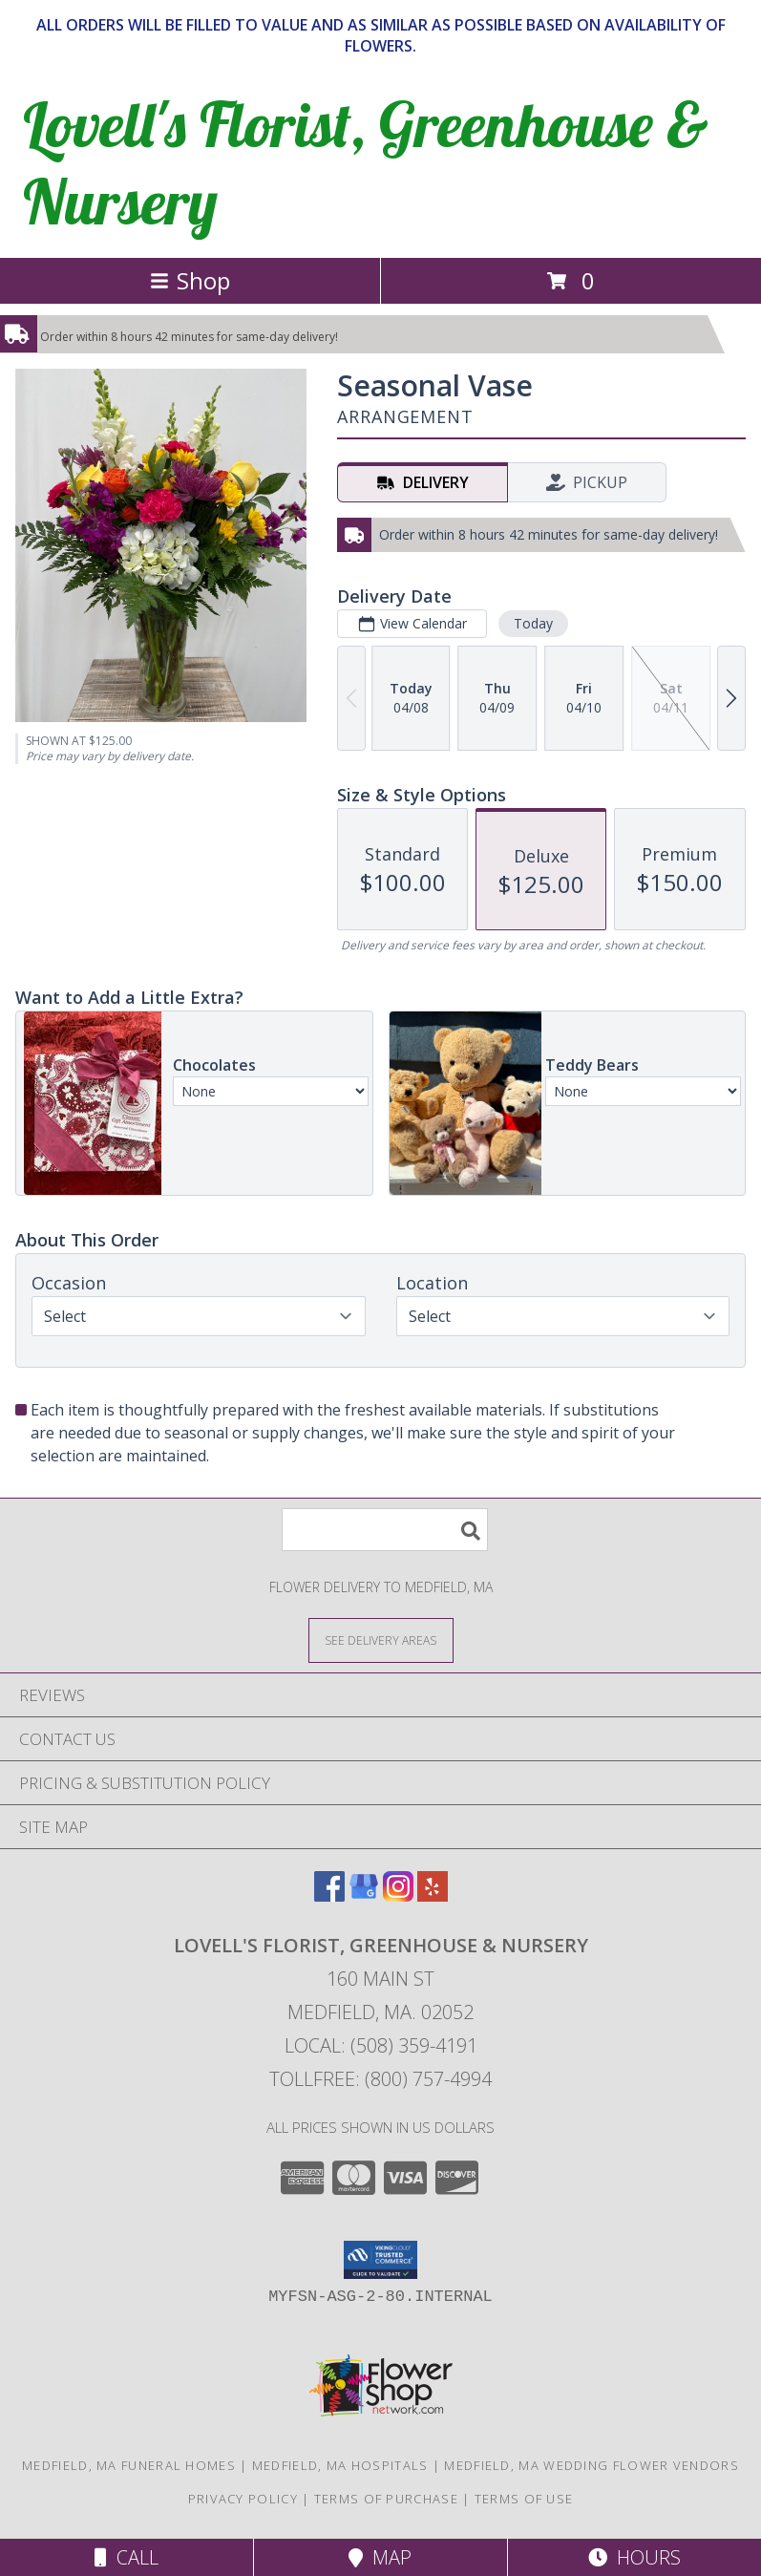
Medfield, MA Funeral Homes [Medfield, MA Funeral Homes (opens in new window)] (129, 2465)
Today (533, 623)
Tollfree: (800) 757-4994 (380, 2079)
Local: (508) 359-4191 (381, 2045)
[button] (380, 2260)
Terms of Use (524, 2498)
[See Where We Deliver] (381, 1639)
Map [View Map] (380, 2557)
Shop (190, 280)
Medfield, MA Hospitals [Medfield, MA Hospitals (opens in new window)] (340, 2465)
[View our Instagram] (398, 1895)
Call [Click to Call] (127, 2557)
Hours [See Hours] (634, 2557)
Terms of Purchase (386, 2498)
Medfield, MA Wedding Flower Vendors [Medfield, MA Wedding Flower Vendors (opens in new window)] (591, 2465)
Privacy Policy (243, 2498)
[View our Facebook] (329, 1895)
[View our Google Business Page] (364, 1895)
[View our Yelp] (432, 1895)
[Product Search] (385, 1529)
